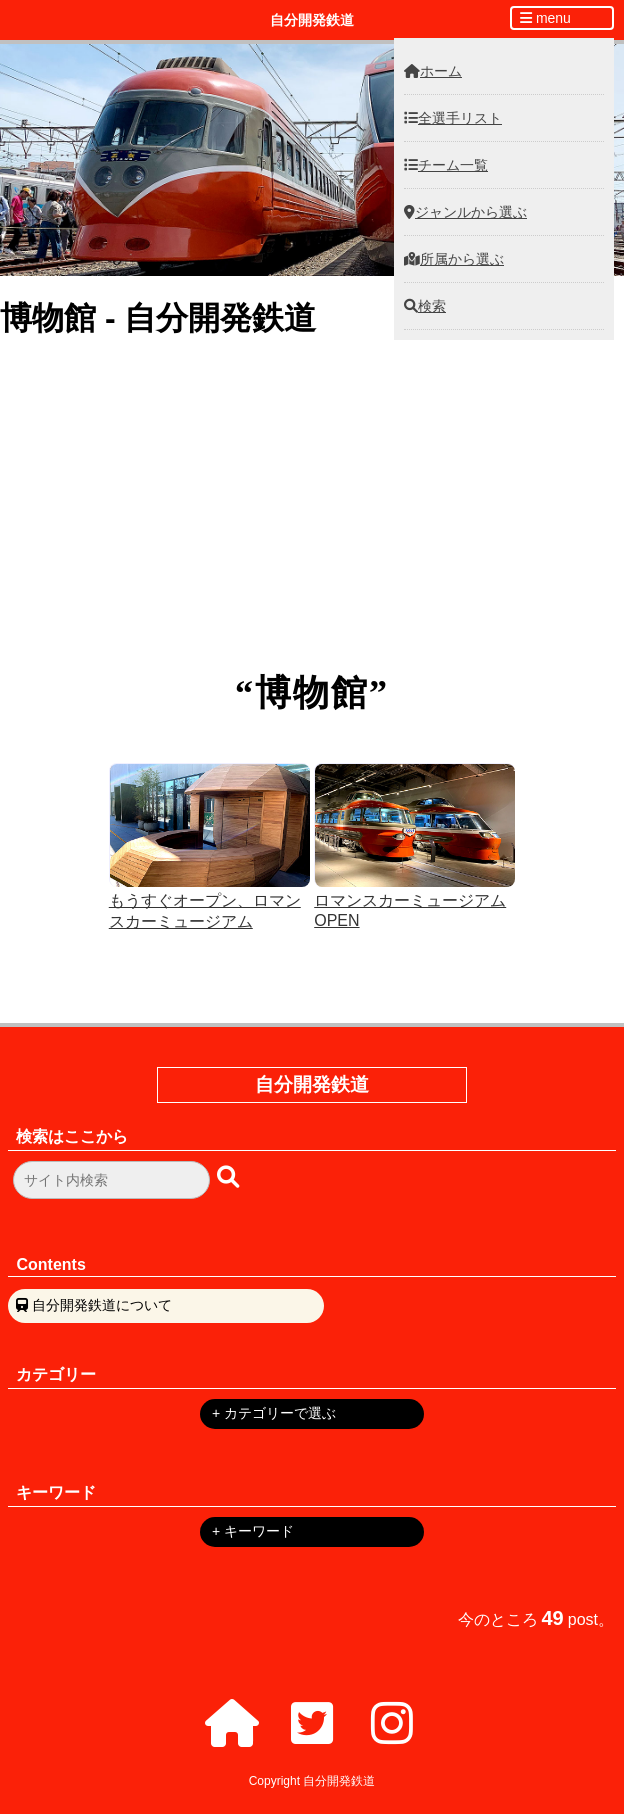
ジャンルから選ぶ (465, 212)
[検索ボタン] (230, 1176)
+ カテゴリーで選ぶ (274, 1413)
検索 (425, 306)
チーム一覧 (446, 165)
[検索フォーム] (111, 1180)
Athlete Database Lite (312, 480)
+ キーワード (253, 1531)
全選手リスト (453, 118)
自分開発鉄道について (102, 1305)
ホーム (433, 71)
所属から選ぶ (454, 259)
